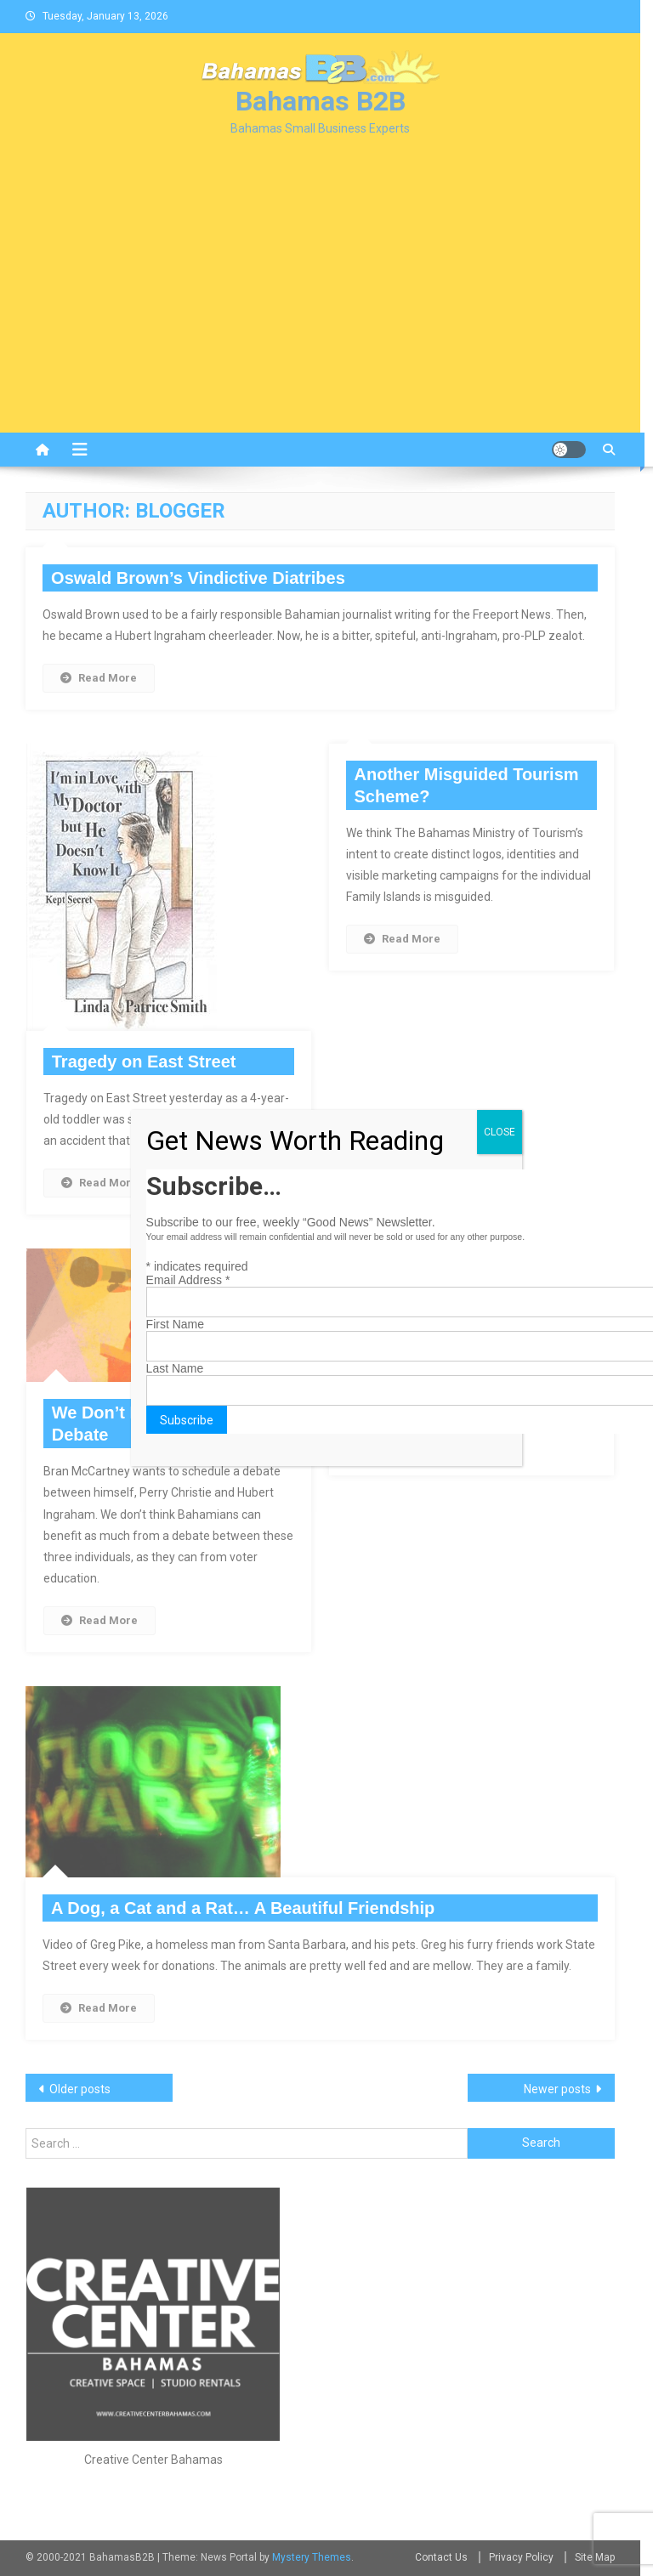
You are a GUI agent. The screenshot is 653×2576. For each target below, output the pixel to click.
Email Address (188, 1280)
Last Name (175, 1368)
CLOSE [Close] (499, 1132)
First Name (175, 1324)
